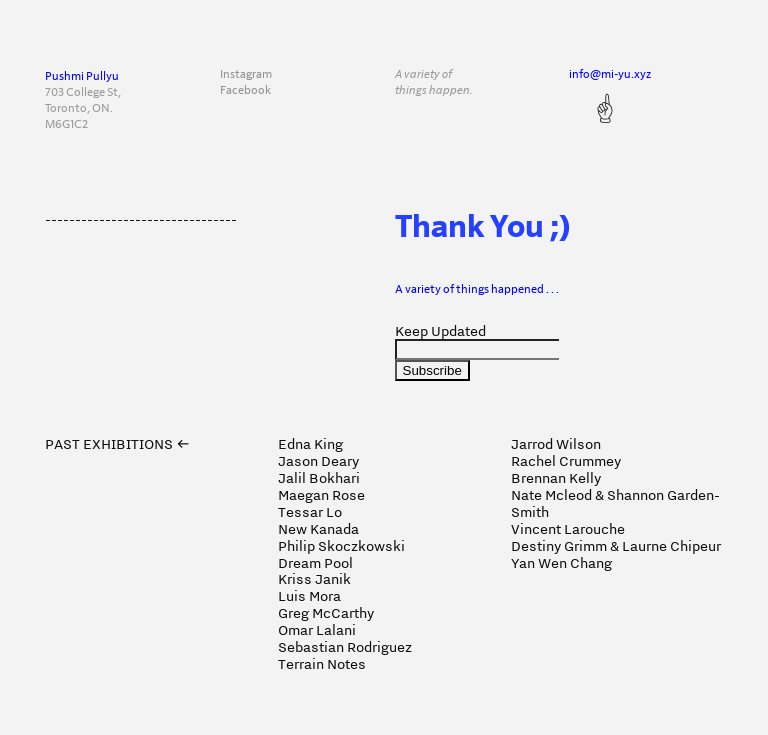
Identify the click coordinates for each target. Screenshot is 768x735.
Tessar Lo (310, 512)
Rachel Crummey (566, 461)
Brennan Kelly (556, 478)
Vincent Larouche (568, 529)
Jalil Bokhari (319, 478)
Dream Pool (315, 563)
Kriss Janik (314, 579)
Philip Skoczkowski (341, 546)
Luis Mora (309, 596)
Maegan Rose (321, 495)
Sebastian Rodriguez (345, 647)
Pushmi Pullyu (82, 76)
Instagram (246, 74)
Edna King (310, 444)
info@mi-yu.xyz (610, 74)
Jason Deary (318, 461)
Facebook (245, 90)
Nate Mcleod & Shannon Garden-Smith (615, 503)
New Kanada (318, 529)
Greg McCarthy (326, 613)
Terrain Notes (322, 664)
